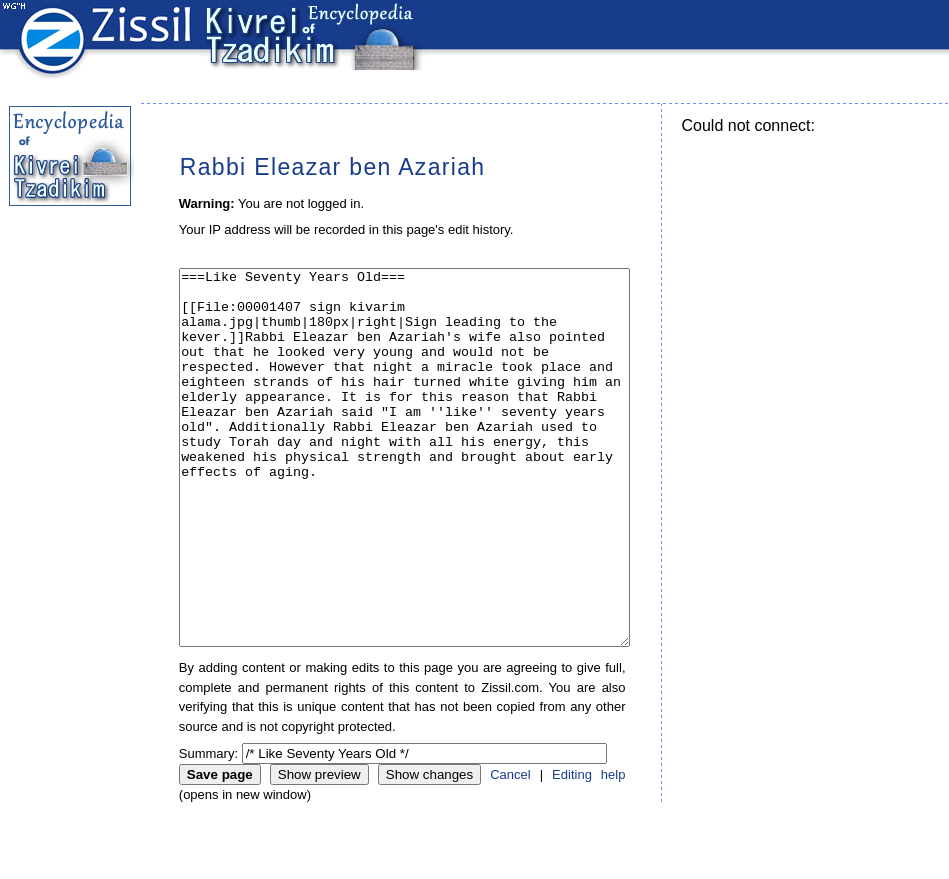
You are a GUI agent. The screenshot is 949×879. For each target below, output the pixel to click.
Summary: (208, 828)
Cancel (510, 849)
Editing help (588, 849)
